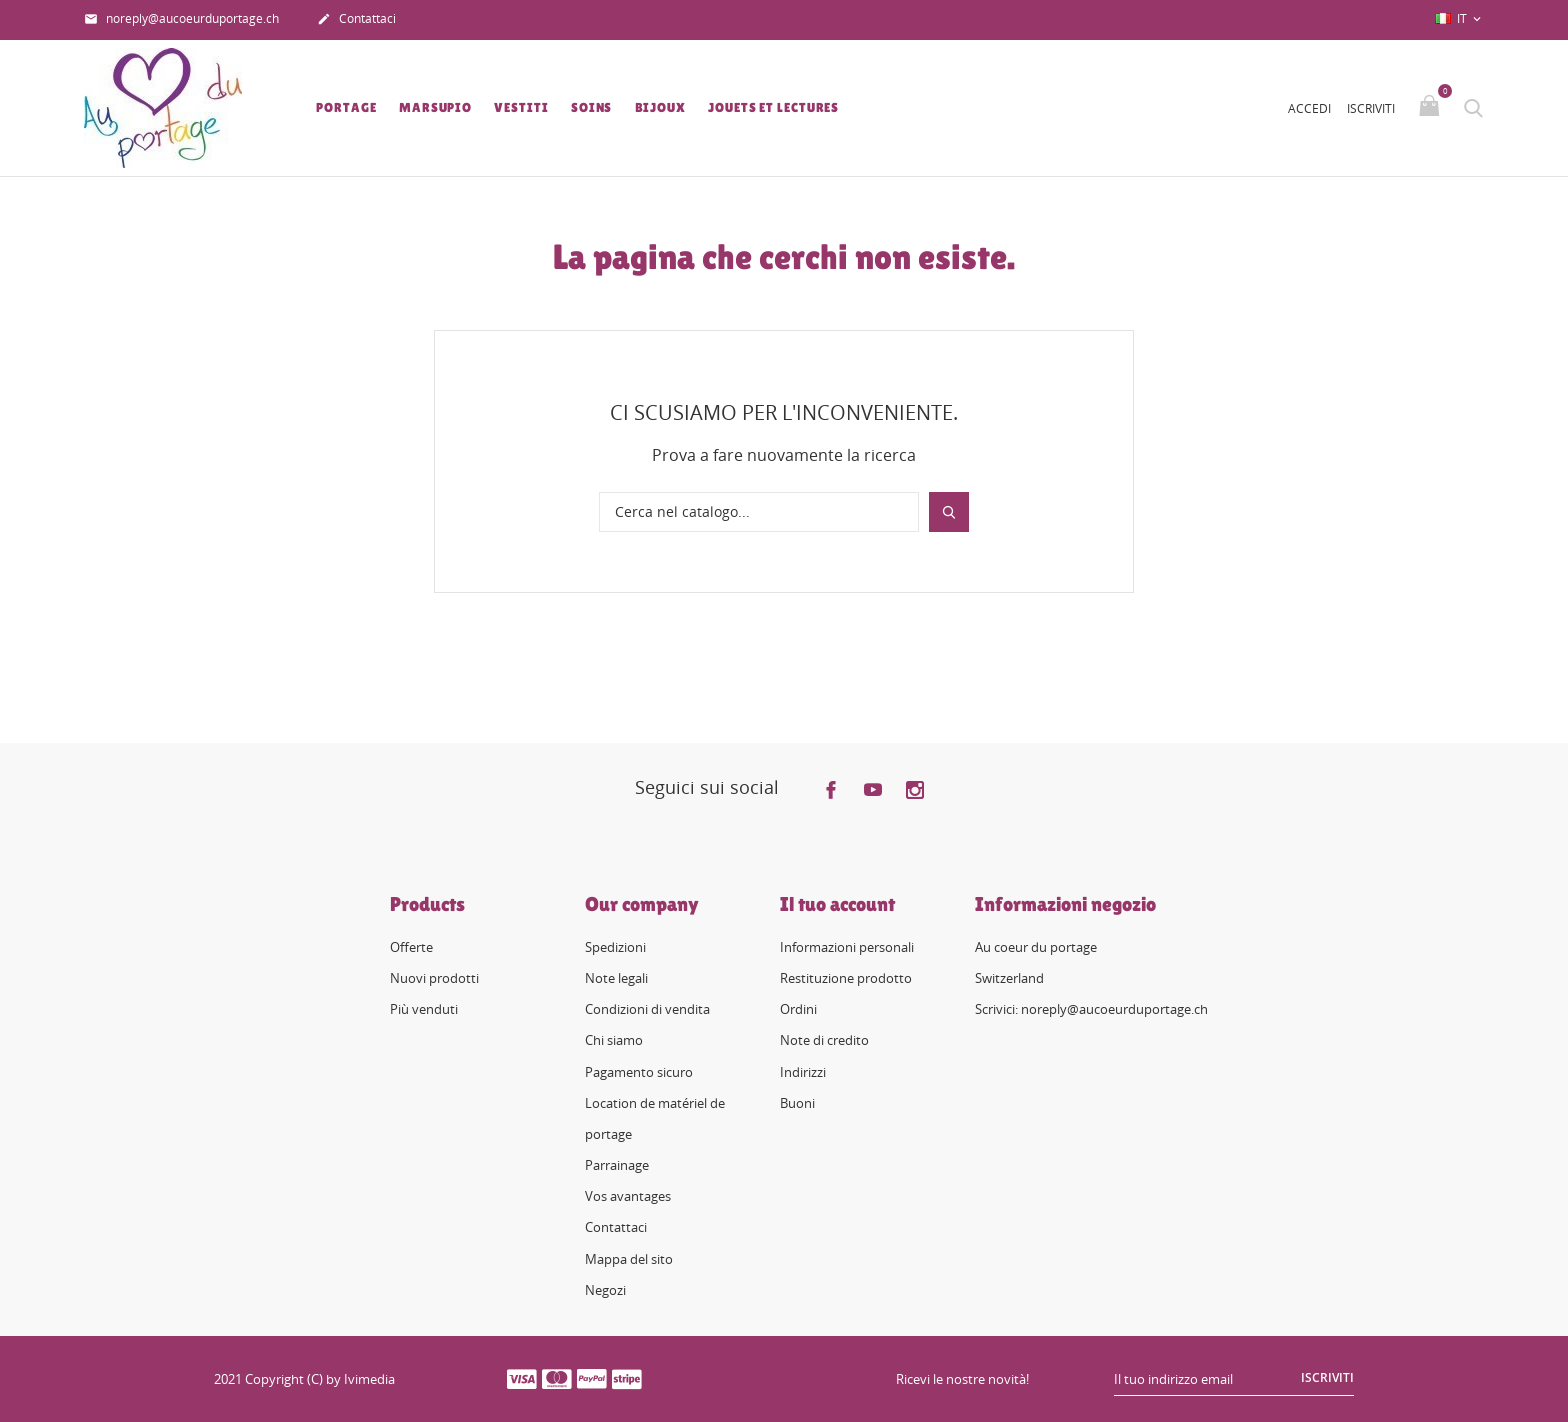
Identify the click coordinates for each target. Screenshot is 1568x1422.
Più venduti (424, 1009)
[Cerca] (759, 512)
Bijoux (660, 107)
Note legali (616, 978)
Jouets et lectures (773, 107)
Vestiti (521, 107)
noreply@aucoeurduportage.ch (181, 20)
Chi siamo (614, 1040)
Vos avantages (628, 1196)
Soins (592, 107)
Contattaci (356, 20)
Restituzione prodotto (846, 978)
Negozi (605, 1290)
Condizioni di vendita (647, 1009)
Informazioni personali (847, 947)
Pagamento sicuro (639, 1072)
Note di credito (824, 1040)
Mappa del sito (629, 1259)
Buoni (797, 1103)
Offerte (411, 947)
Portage (346, 107)
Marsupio (435, 107)
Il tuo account (837, 904)
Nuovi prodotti (434, 978)
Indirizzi (803, 1072)
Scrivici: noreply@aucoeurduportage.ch (1091, 1009)
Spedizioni (615, 947)
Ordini (798, 1009)
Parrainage (617, 1165)
